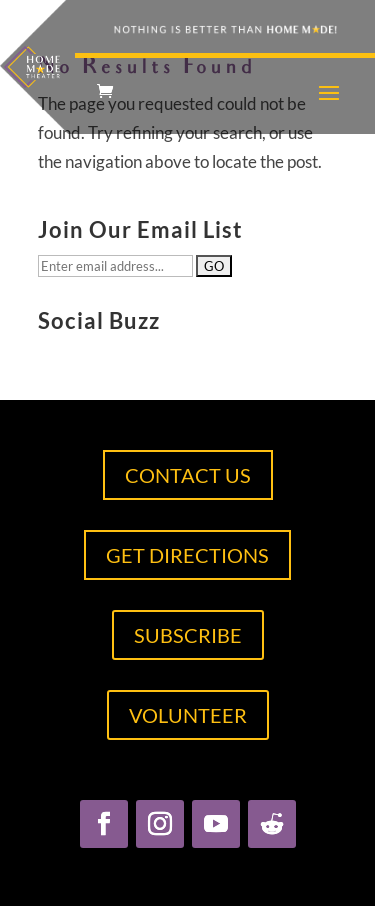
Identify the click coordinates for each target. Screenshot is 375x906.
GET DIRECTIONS (187, 555)
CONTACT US (188, 475)
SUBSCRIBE (188, 635)
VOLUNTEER (188, 715)
